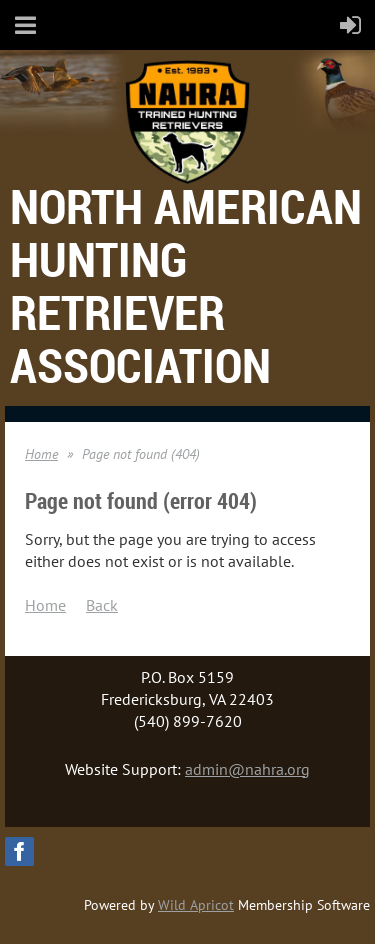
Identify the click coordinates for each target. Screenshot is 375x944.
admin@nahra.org (247, 769)
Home (41, 454)
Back (102, 605)
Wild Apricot (196, 905)
